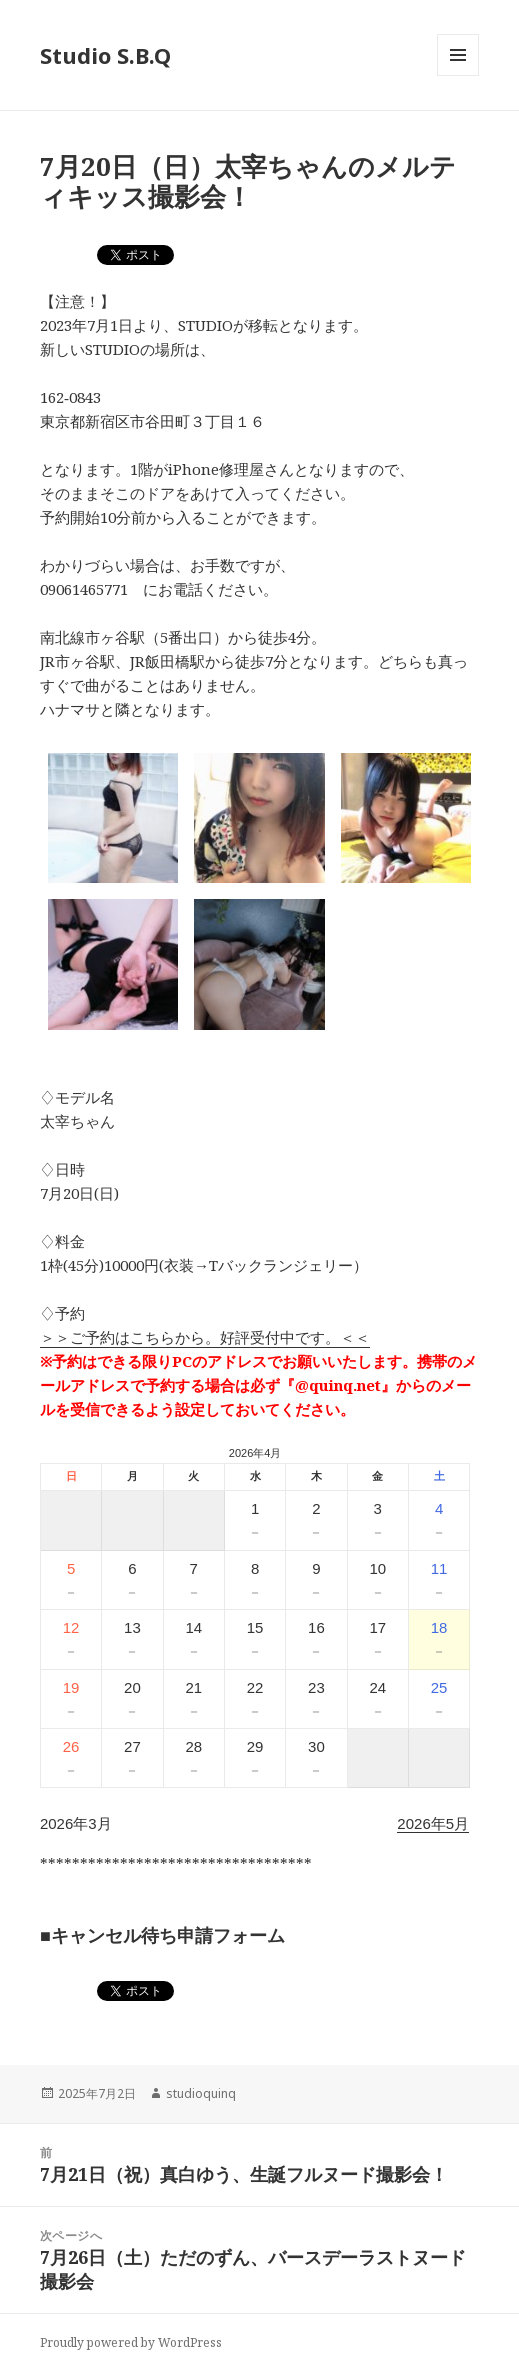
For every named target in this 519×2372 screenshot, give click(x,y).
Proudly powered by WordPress (131, 2342)
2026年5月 (433, 1823)
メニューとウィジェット (458, 75)
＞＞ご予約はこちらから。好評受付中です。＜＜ (205, 1337)
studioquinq (201, 2093)
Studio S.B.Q (105, 55)
